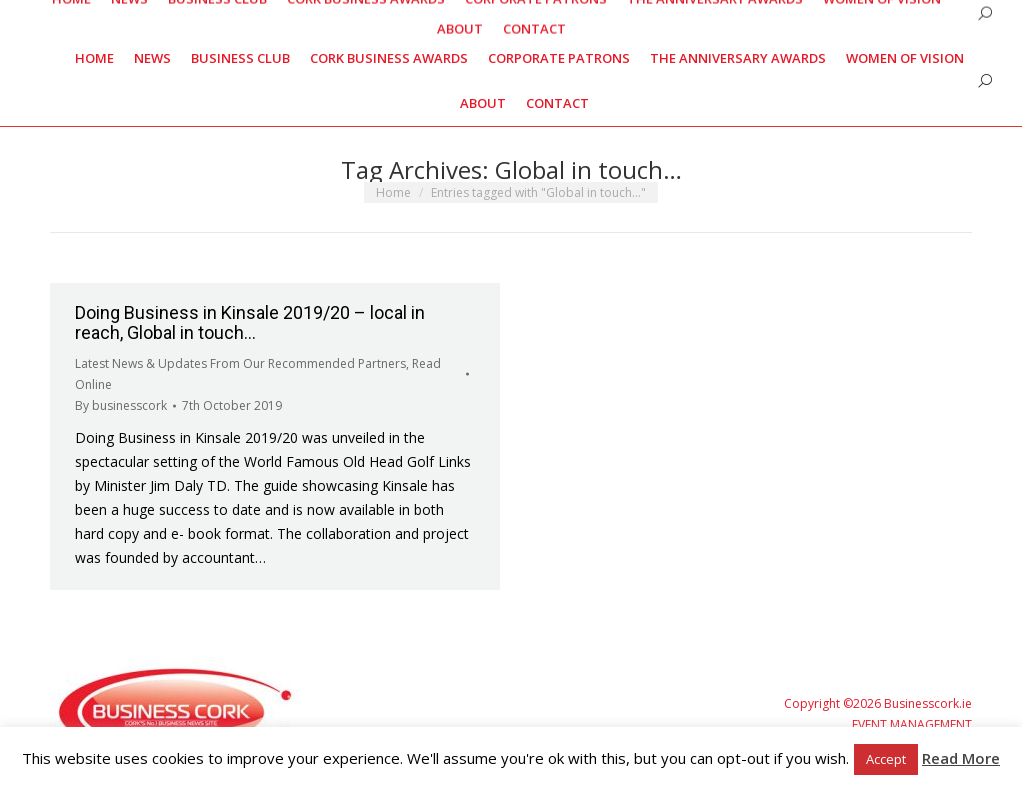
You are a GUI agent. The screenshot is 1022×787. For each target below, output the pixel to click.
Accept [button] (886, 759)
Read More (961, 758)
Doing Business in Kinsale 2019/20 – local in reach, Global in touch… (250, 322)
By (121, 405)
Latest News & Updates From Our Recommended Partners (240, 363)
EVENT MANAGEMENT (912, 724)
